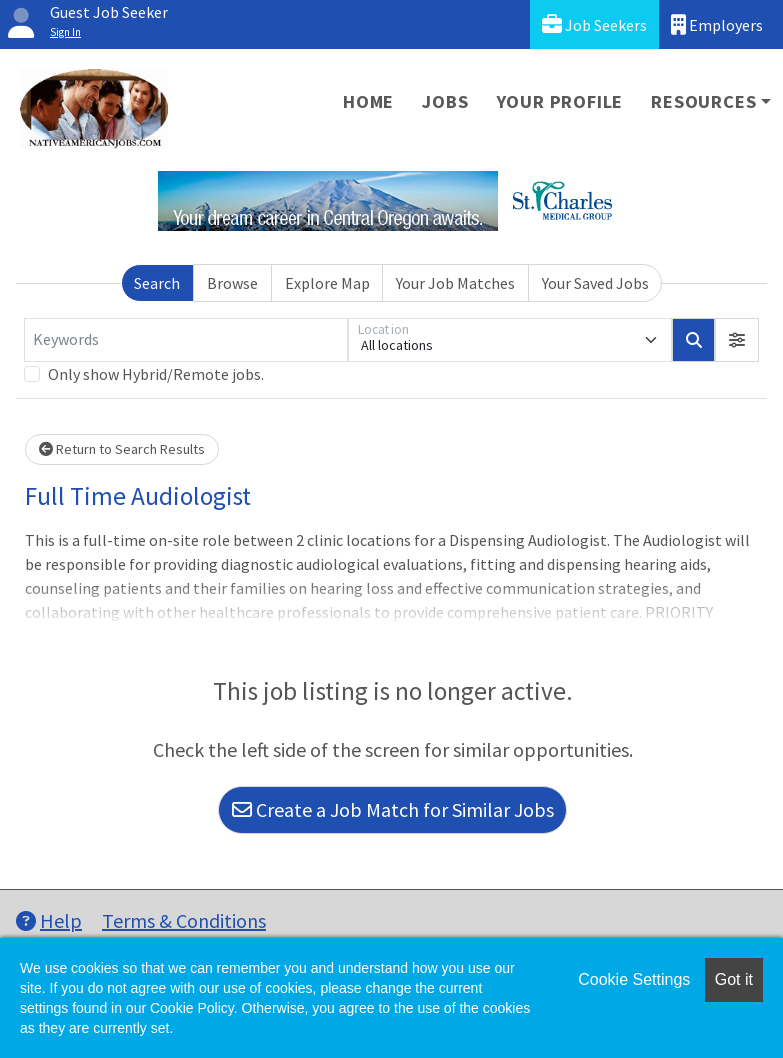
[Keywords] (186, 340)
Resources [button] (703, 101)
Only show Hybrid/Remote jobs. (156, 374)
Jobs (445, 101)
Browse (232, 283)
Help (49, 920)
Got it (734, 979)
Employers (717, 24)
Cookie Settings (634, 979)
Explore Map (327, 283)
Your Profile (560, 101)
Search (157, 283)
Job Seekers (594, 24)
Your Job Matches (455, 283)
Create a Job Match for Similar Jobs (393, 809)
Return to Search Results (122, 449)
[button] (737, 340)
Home (368, 101)
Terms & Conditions (184, 920)
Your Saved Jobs (595, 283)
